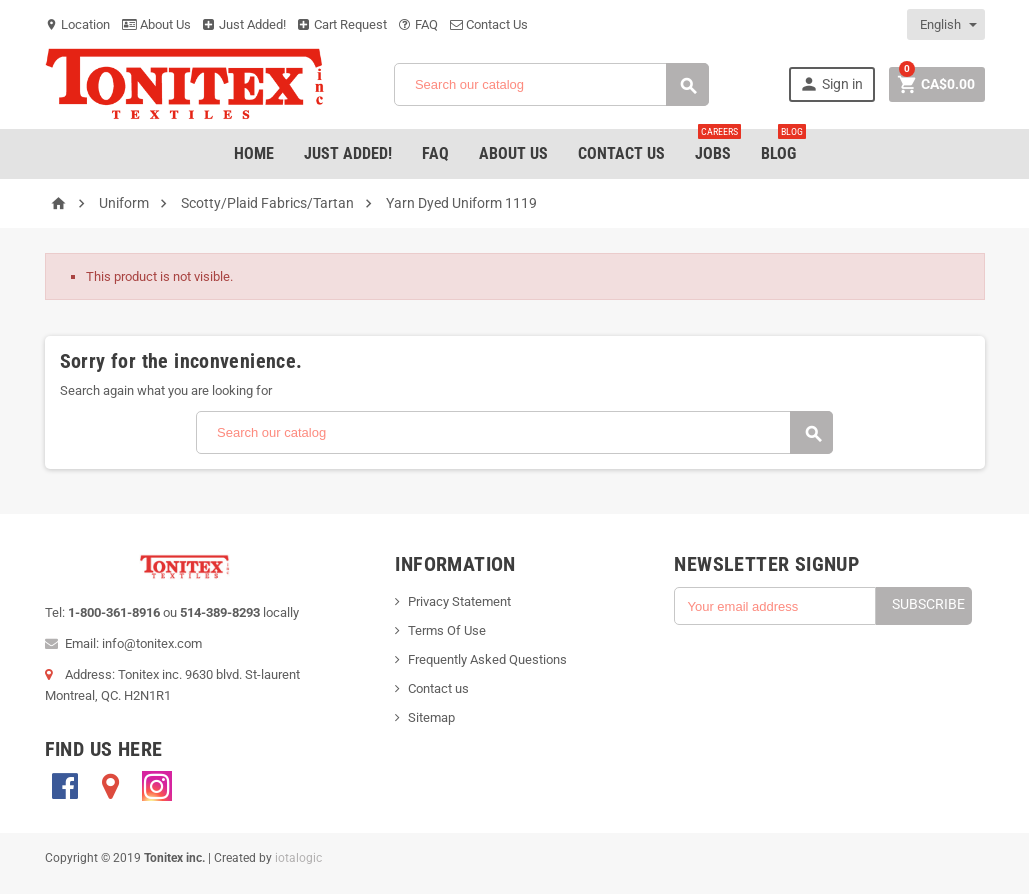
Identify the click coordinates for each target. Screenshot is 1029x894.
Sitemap (431, 717)
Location (77, 24)
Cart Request (342, 24)
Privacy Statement (459, 601)
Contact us (438, 688)
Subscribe (928, 604)
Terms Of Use (447, 630)
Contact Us (489, 24)
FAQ (418, 24)
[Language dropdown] (947, 24)
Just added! (348, 153)
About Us (156, 24)
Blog (783, 146)
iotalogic (298, 858)
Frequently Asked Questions (487, 659)
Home (254, 153)
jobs (718, 146)
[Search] (551, 84)
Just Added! (244, 24)
